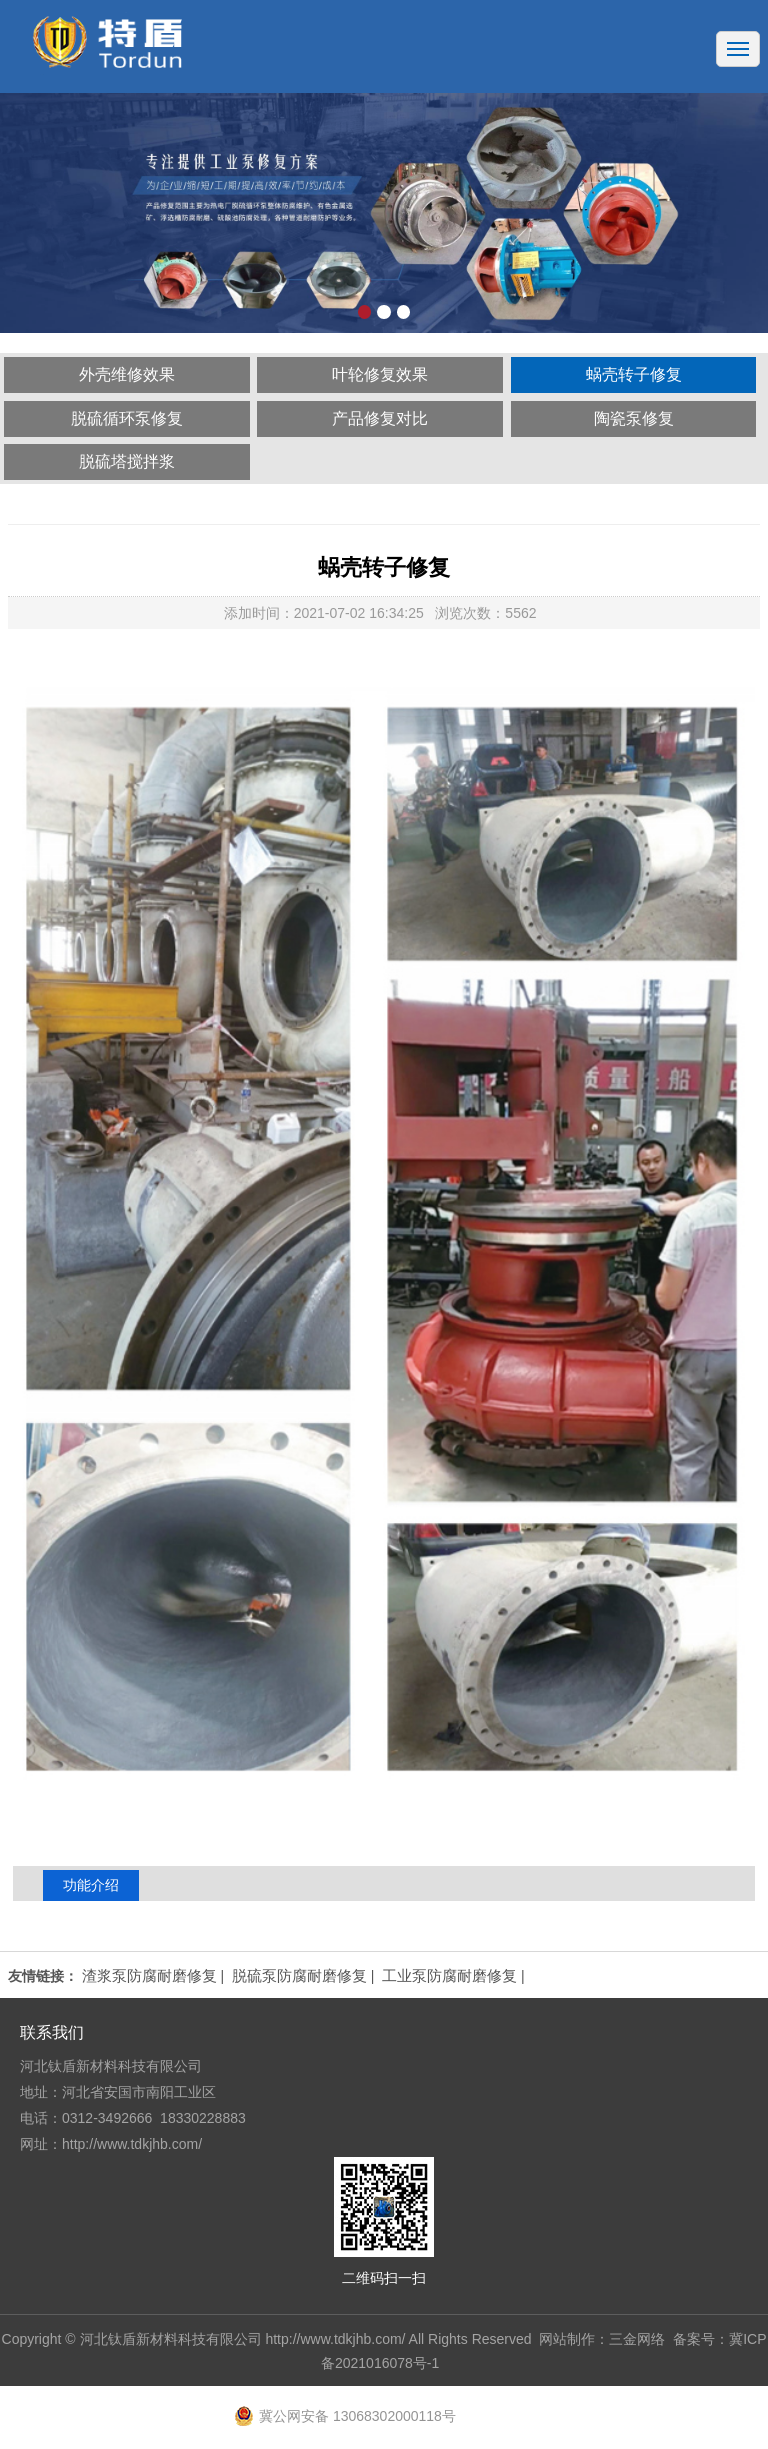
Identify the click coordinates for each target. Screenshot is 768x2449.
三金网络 (637, 2339)
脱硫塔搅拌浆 (127, 461)
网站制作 (567, 2339)
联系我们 (52, 2032)
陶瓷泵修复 (634, 418)
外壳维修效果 (127, 374)
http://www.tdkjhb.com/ (335, 2339)
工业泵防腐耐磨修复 (449, 1975)
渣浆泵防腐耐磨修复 (149, 1975)
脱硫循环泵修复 (127, 418)
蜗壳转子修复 (634, 374)
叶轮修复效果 (380, 374)
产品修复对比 (380, 418)
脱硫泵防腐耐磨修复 (299, 1975)
